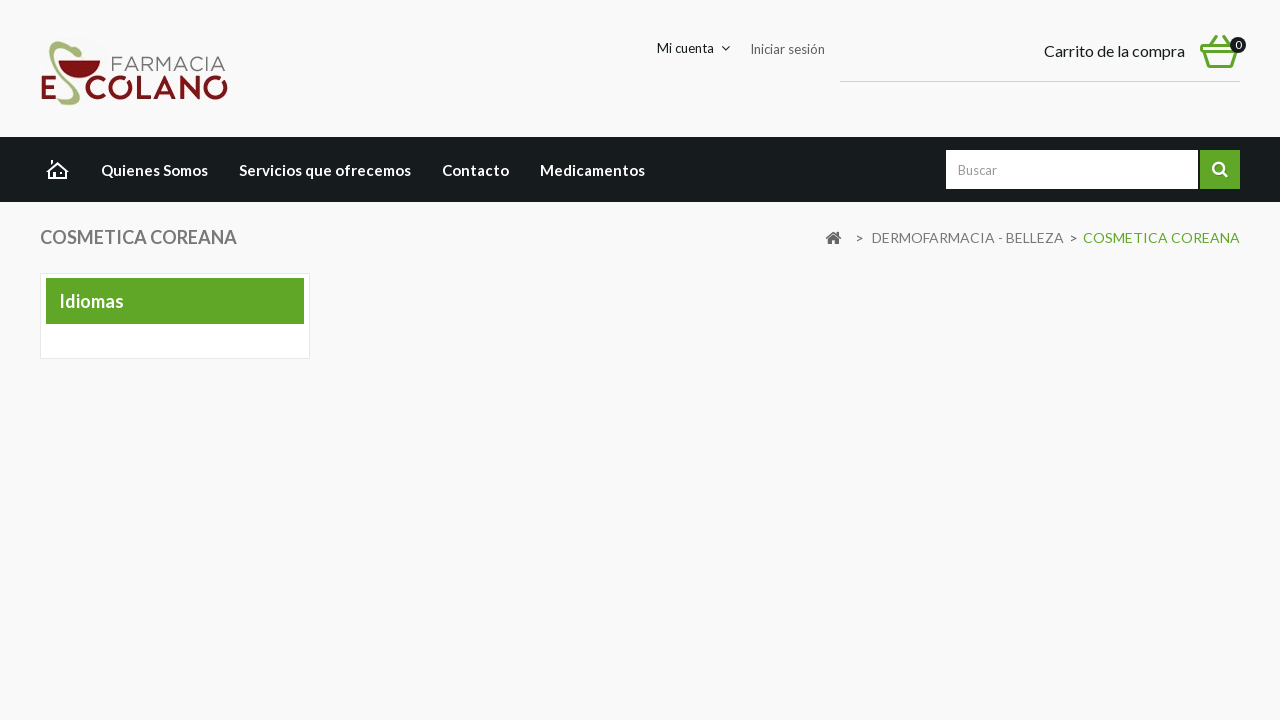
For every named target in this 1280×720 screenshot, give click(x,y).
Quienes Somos (154, 170)
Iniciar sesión (787, 49)
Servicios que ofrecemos (325, 170)
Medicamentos (592, 170)
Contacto (475, 170)
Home (62, 172)
